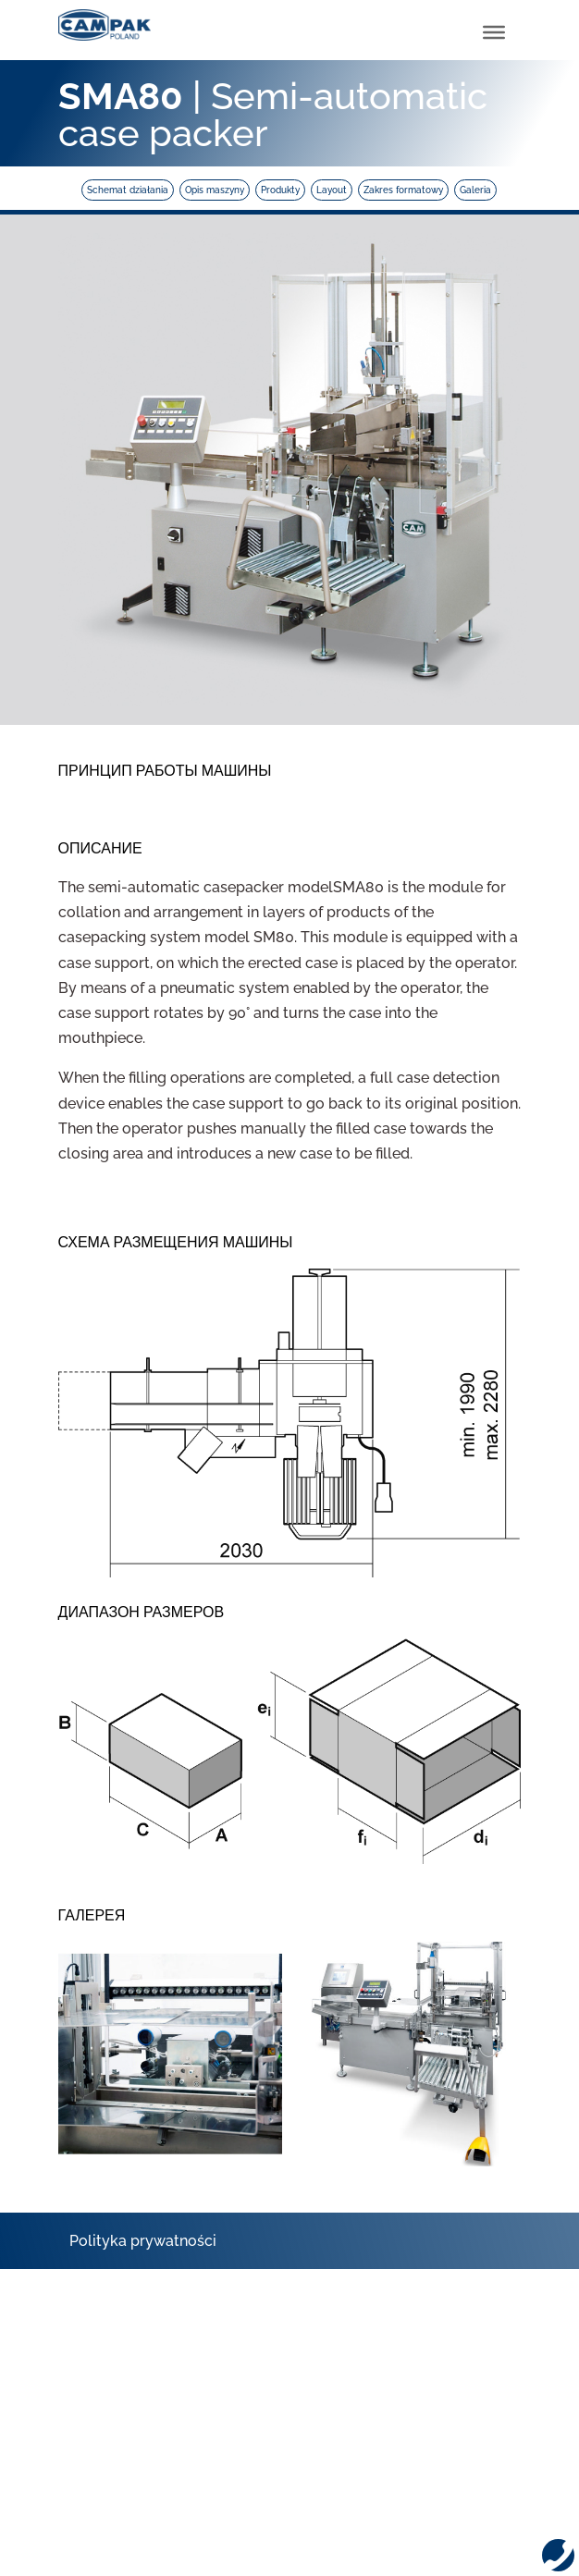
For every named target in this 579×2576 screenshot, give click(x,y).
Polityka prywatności (142, 2241)
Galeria (475, 190)
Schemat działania (127, 190)
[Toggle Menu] (494, 32)
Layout (331, 190)
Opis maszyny (214, 190)
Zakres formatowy (403, 190)
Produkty (280, 190)
